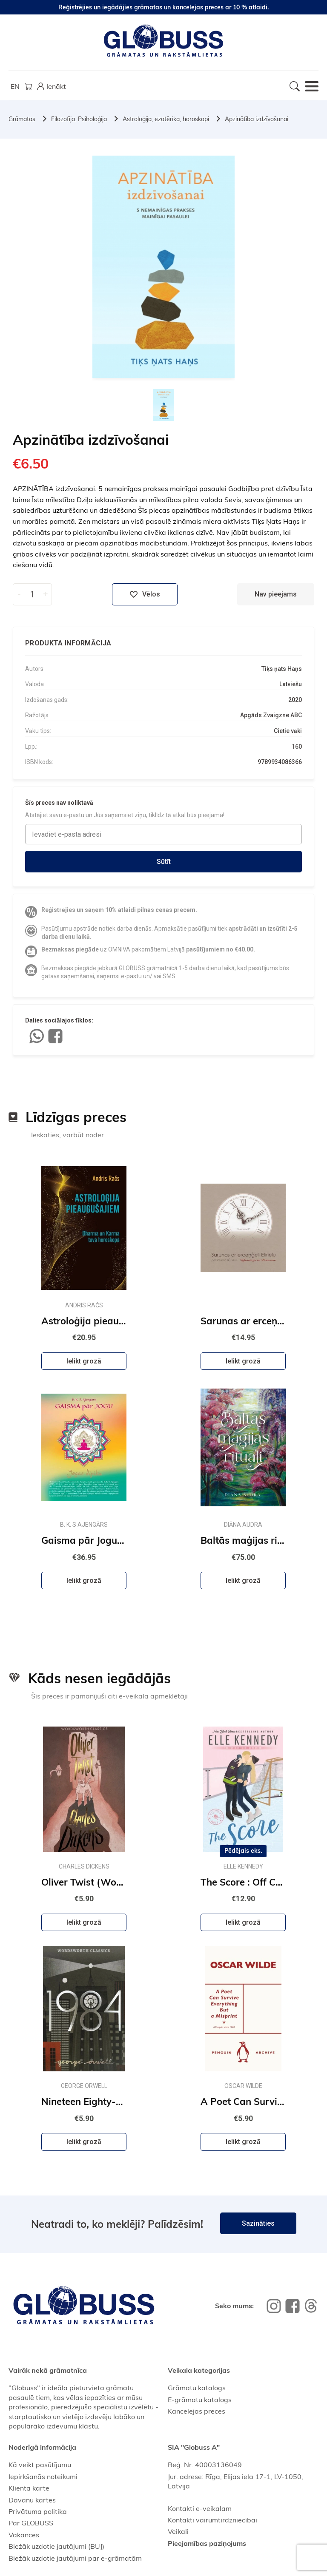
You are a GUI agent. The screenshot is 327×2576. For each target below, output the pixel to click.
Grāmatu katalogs (197, 2387)
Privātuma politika (38, 2511)
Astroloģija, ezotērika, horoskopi (166, 119)
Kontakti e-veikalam (200, 2508)
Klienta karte (29, 2488)
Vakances (24, 2535)
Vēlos (144, 594)
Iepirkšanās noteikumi (43, 2476)
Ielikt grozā (83, 1361)
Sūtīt (164, 862)
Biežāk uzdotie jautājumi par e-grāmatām (75, 2558)
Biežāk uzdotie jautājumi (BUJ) (56, 2546)
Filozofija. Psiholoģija (79, 119)
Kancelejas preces (196, 2411)
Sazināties (258, 2223)
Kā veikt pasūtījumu (40, 2464)
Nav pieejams (276, 594)
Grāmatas (22, 119)
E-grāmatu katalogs (200, 2399)
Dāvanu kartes (32, 2500)
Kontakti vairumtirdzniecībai (212, 2520)
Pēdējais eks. (243, 1851)
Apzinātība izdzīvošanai (256, 119)
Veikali (178, 2531)
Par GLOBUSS (31, 2523)
